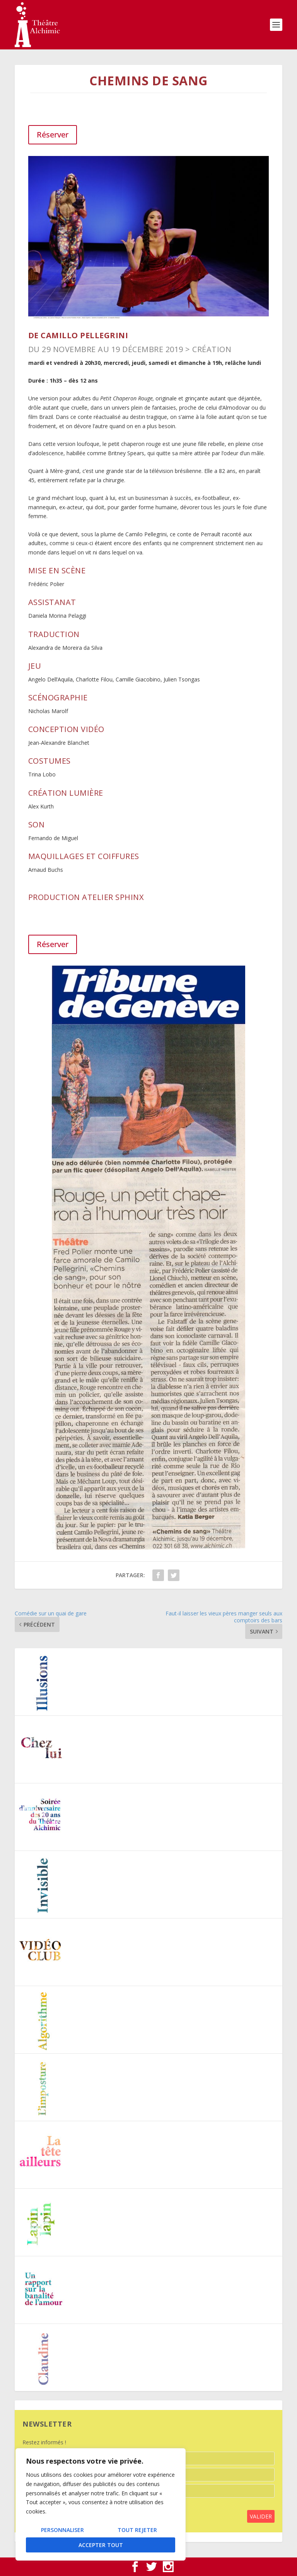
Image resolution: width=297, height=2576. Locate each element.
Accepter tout (101, 2545)
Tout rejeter (137, 2530)
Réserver (52, 134)
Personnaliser (62, 2530)
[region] (100, 2504)
